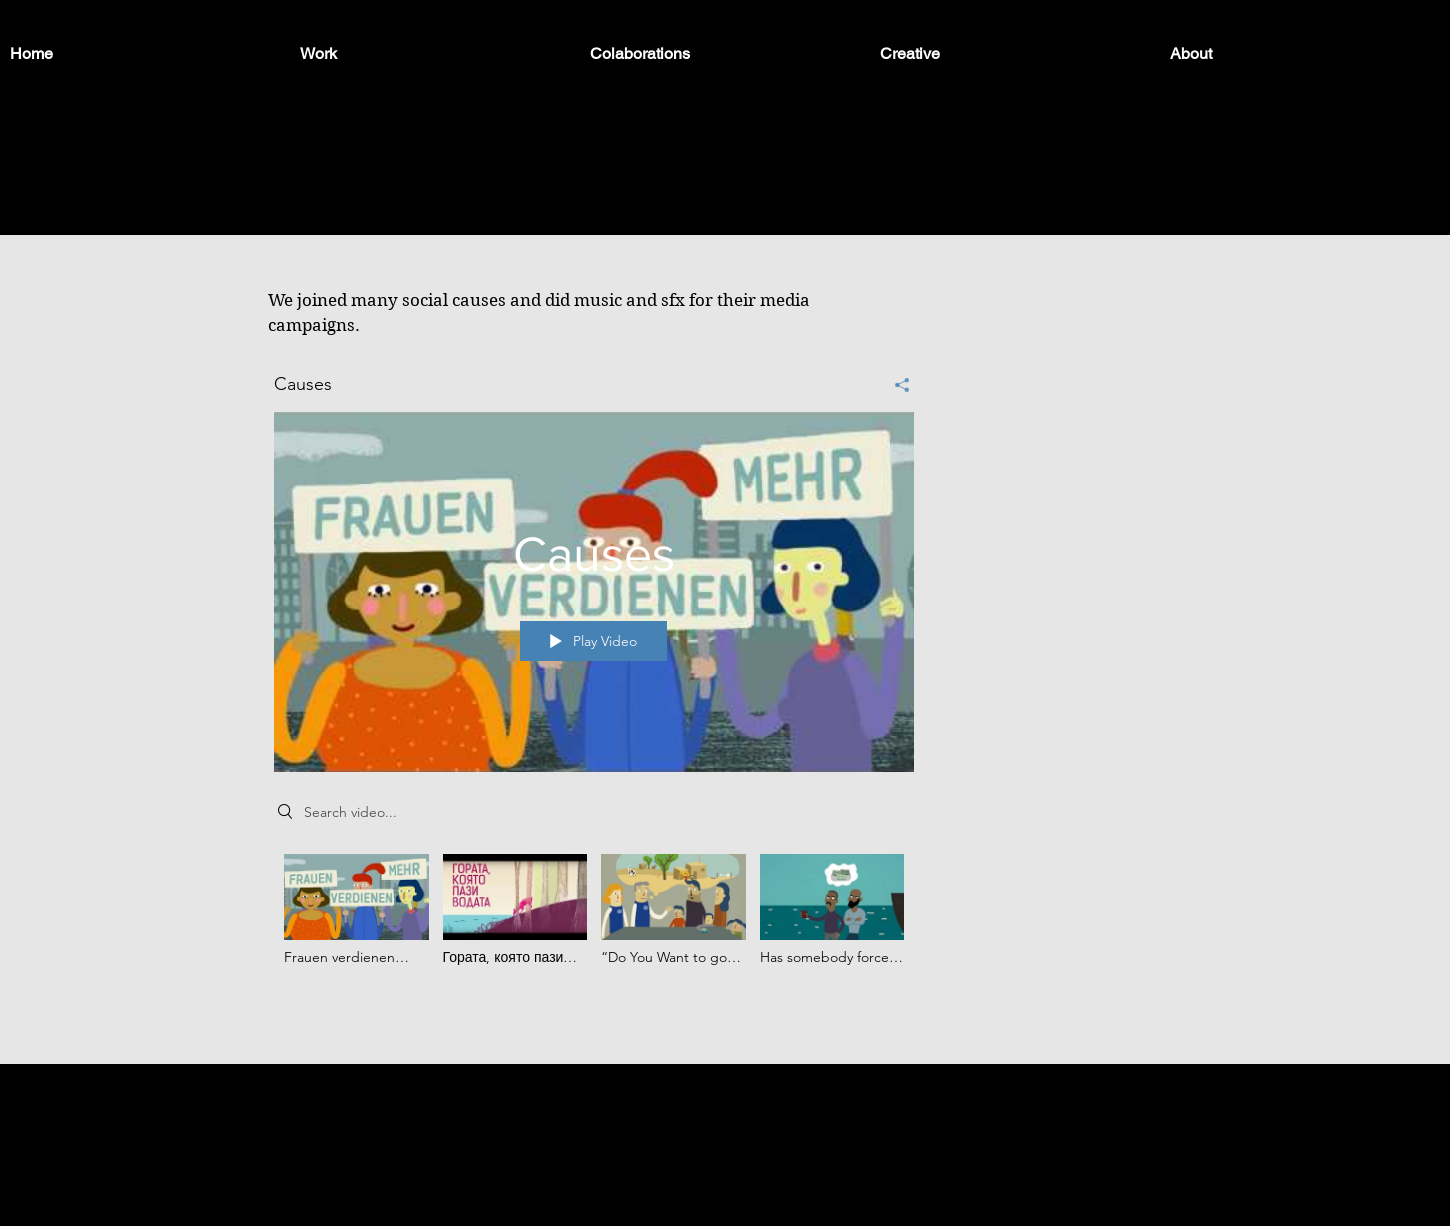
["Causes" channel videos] (594, 923)
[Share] (894, 384)
